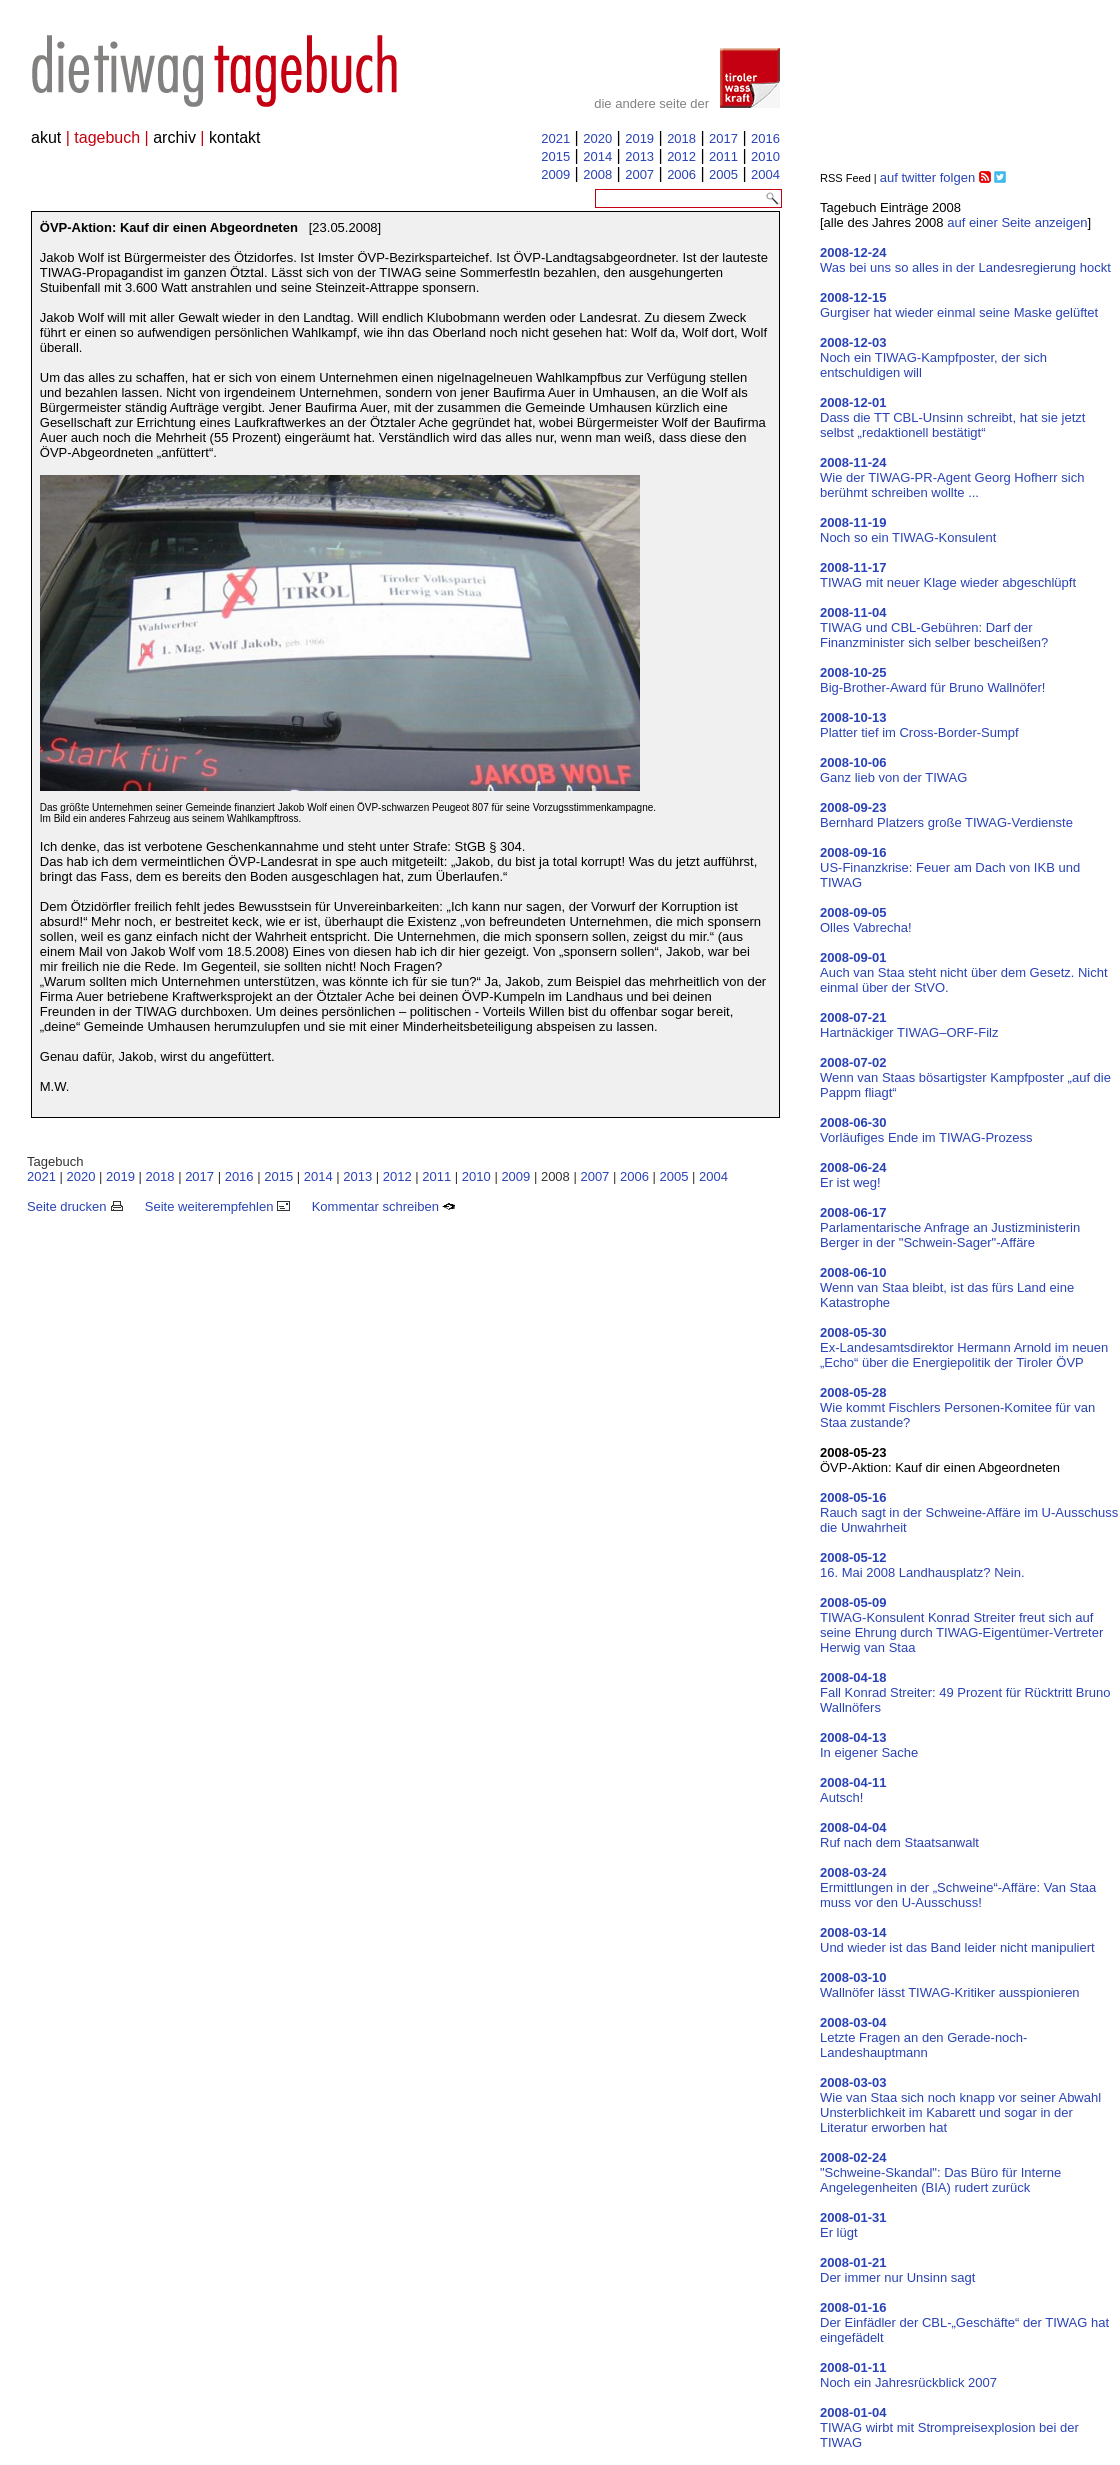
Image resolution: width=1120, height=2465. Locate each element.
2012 (681, 156)
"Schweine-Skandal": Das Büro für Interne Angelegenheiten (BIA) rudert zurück (940, 2172)
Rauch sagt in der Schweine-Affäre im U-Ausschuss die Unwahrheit (969, 1512)
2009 (555, 174)
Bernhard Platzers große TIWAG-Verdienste (946, 815)
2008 (597, 174)
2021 (555, 138)
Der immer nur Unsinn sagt (897, 2270)
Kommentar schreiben (384, 1206)
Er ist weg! (853, 1175)
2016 (765, 138)
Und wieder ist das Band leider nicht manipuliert (957, 1940)
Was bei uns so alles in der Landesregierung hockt (965, 260)
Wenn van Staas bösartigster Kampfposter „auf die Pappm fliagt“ (965, 1077)
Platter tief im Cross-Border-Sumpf (919, 725)
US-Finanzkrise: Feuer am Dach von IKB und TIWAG (950, 867)
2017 (723, 138)
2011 (723, 156)
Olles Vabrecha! (866, 920)
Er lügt (853, 2225)
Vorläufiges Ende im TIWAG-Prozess (926, 1130)
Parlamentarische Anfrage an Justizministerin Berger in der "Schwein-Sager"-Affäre (950, 1227)
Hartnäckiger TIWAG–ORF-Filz (909, 1025)
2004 (765, 174)
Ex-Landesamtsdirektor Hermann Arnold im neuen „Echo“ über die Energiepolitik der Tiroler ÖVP (964, 1347)
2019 (639, 138)
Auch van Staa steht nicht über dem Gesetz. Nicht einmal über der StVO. (964, 972)
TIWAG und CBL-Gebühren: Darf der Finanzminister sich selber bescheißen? (934, 627)
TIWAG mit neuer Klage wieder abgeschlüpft (948, 575)
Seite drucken (75, 1206)
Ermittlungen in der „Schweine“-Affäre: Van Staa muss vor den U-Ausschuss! (958, 1887)
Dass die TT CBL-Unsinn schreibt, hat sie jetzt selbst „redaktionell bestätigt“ (952, 417)
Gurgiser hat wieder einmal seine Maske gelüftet (959, 305)
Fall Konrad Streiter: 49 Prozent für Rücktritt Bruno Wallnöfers (965, 1692)
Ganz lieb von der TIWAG (893, 770)
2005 (723, 174)
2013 (639, 156)
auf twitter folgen (927, 177)
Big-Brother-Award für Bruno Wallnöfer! (932, 680)
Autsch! (853, 1790)
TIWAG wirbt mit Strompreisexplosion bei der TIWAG (949, 2427)
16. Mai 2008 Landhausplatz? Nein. (922, 1565)
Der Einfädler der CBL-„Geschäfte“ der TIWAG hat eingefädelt (964, 2322)
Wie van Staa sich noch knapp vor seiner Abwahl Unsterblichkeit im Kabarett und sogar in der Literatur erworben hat (960, 2105)
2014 (597, 156)
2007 (639, 174)
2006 (681, 174)
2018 (681, 138)
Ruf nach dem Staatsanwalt (899, 1835)
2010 (765, 156)
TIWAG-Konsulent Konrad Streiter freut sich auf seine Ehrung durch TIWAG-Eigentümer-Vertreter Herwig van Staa (961, 1625)
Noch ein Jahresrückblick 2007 (908, 2375)
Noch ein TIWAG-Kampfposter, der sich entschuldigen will (933, 357)
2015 (555, 156)
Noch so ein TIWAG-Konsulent (908, 530)
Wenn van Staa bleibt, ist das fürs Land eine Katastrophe (947, 1287)
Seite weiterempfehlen (217, 1206)
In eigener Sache (869, 1745)
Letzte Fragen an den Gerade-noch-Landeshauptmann (923, 2037)
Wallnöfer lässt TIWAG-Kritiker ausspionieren (950, 1985)
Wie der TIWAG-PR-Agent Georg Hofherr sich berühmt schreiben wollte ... (952, 477)
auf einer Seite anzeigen (1017, 222)
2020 (597, 138)
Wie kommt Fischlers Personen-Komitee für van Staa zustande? (957, 1407)
